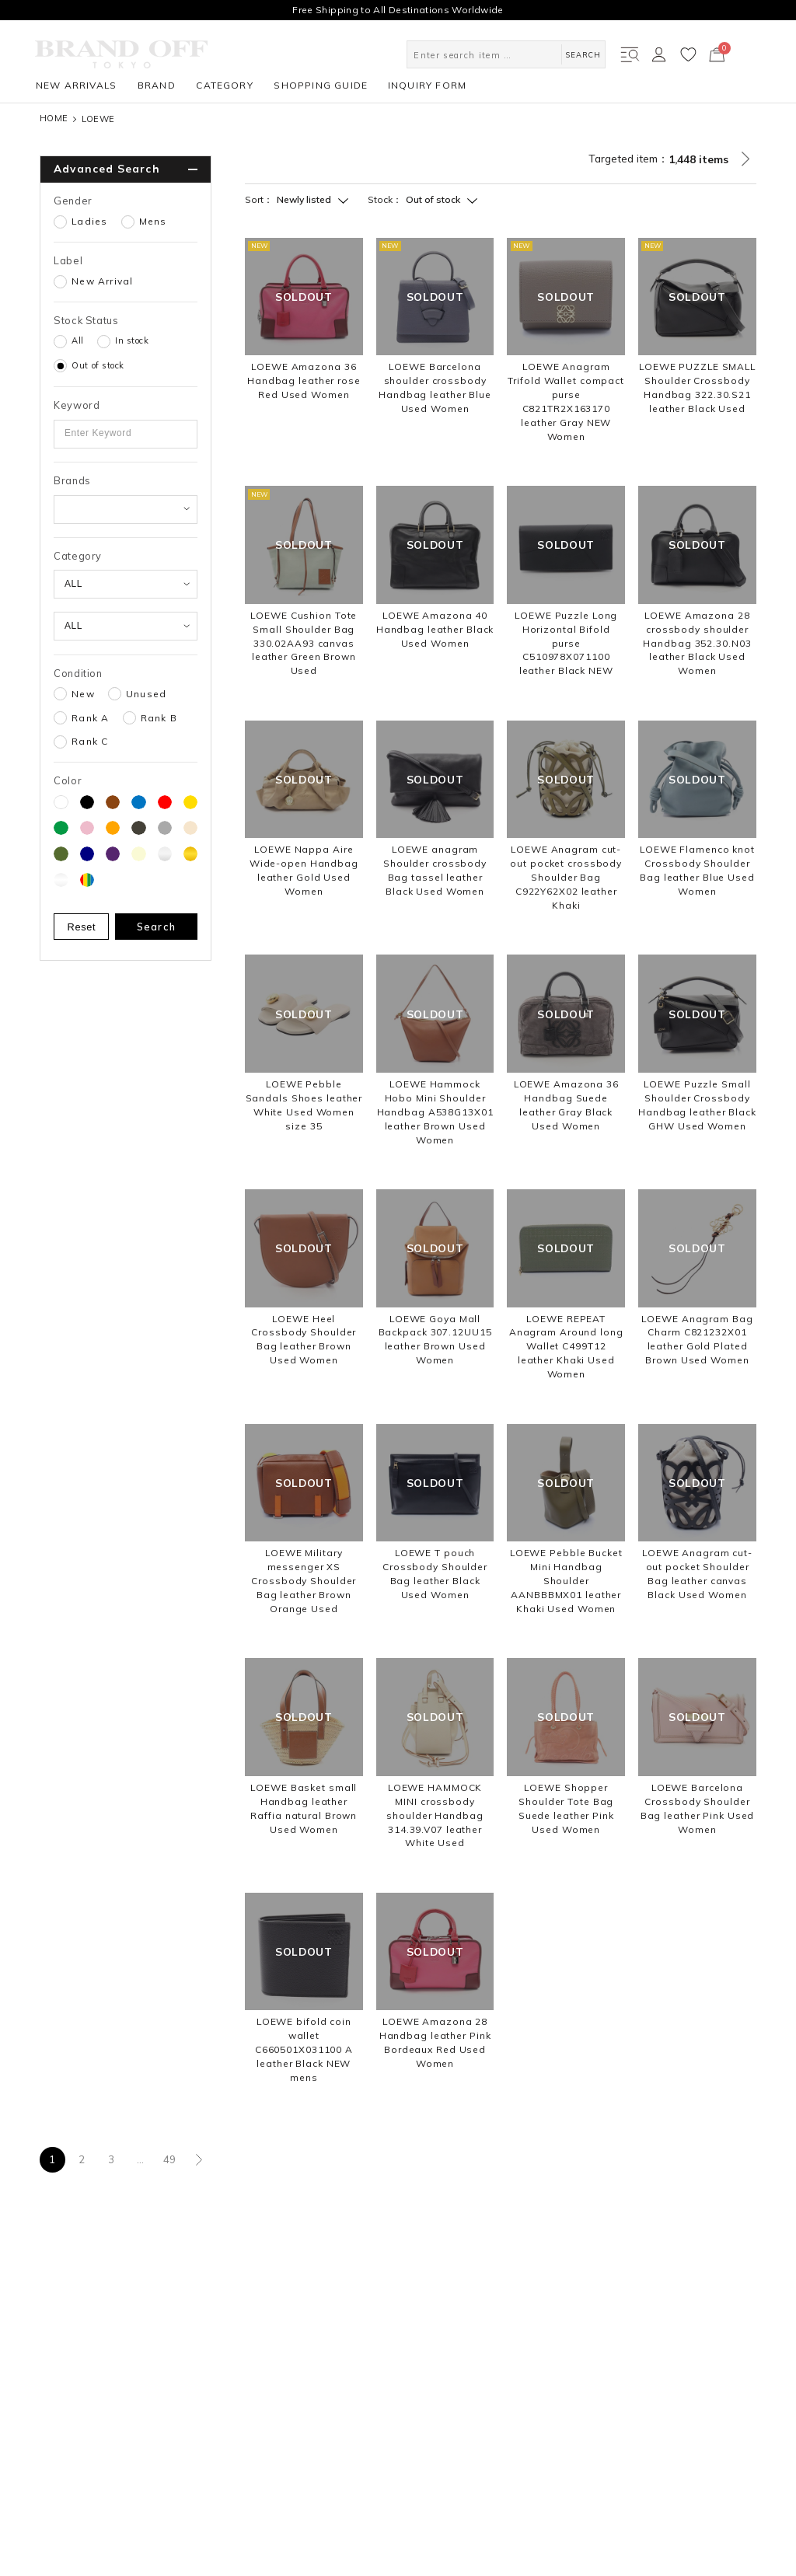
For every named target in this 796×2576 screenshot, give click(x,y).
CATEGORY (224, 85)
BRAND (157, 85)
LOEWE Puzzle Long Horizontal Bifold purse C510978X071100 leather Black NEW (566, 643)
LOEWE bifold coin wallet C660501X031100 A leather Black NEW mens (304, 2049)
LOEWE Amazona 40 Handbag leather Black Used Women (435, 629)
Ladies (89, 221)
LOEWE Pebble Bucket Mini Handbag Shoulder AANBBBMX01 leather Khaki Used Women (566, 1580)
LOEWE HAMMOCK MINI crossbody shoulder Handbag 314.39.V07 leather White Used (434, 1815)
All (78, 340)
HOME (54, 118)
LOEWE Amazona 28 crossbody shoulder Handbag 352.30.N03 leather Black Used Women (697, 643)
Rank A (90, 718)
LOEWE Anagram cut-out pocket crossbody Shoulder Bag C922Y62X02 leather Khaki (566, 877)
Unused (146, 694)
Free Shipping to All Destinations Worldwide (397, 10)
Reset (82, 927)
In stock (131, 340)
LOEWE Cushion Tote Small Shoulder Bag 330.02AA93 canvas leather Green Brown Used (303, 643)
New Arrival (102, 281)
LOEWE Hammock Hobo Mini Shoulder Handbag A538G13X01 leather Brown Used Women (435, 1112)
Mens (153, 221)
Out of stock (98, 365)
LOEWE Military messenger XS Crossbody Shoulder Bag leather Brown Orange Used (303, 1580)
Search (156, 926)
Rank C (90, 741)
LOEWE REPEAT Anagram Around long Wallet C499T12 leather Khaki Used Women (566, 1346)
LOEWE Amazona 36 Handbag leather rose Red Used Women (304, 380)
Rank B (159, 718)
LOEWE (98, 118)
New (83, 694)
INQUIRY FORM (427, 85)
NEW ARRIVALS (76, 85)
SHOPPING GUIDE (321, 85)
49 (169, 2159)
